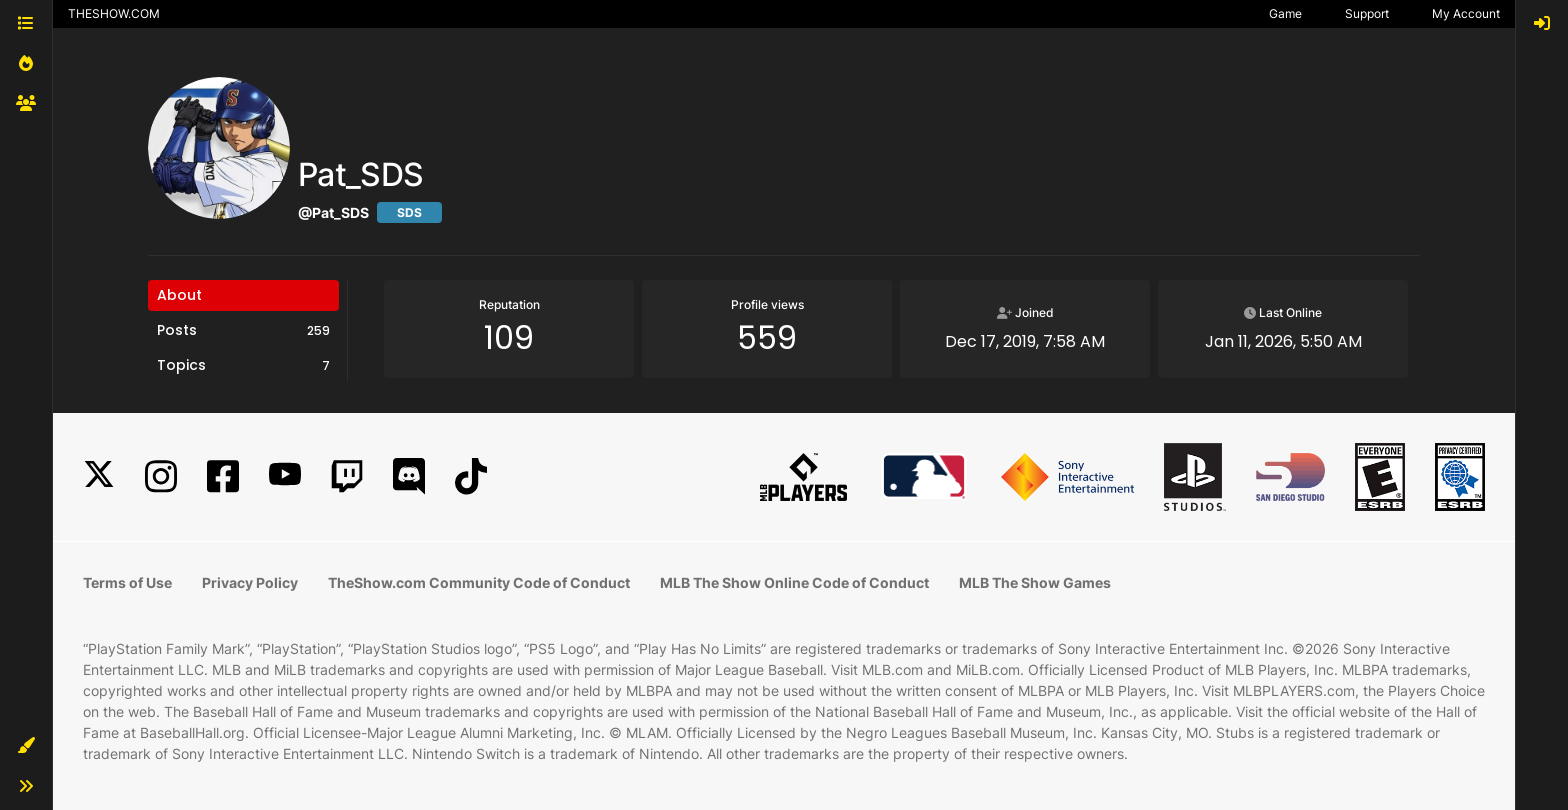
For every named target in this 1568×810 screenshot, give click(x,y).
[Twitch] (347, 476)
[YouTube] (285, 476)
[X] (99, 476)
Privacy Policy (250, 582)
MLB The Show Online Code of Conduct (794, 582)
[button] (26, 746)
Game (1285, 13)
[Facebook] (223, 476)
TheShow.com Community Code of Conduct (479, 582)
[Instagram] (161, 476)
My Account (1466, 13)
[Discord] (409, 476)
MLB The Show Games (1035, 582)
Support (1367, 13)
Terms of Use (127, 582)
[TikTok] (471, 476)
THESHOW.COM (114, 13)
